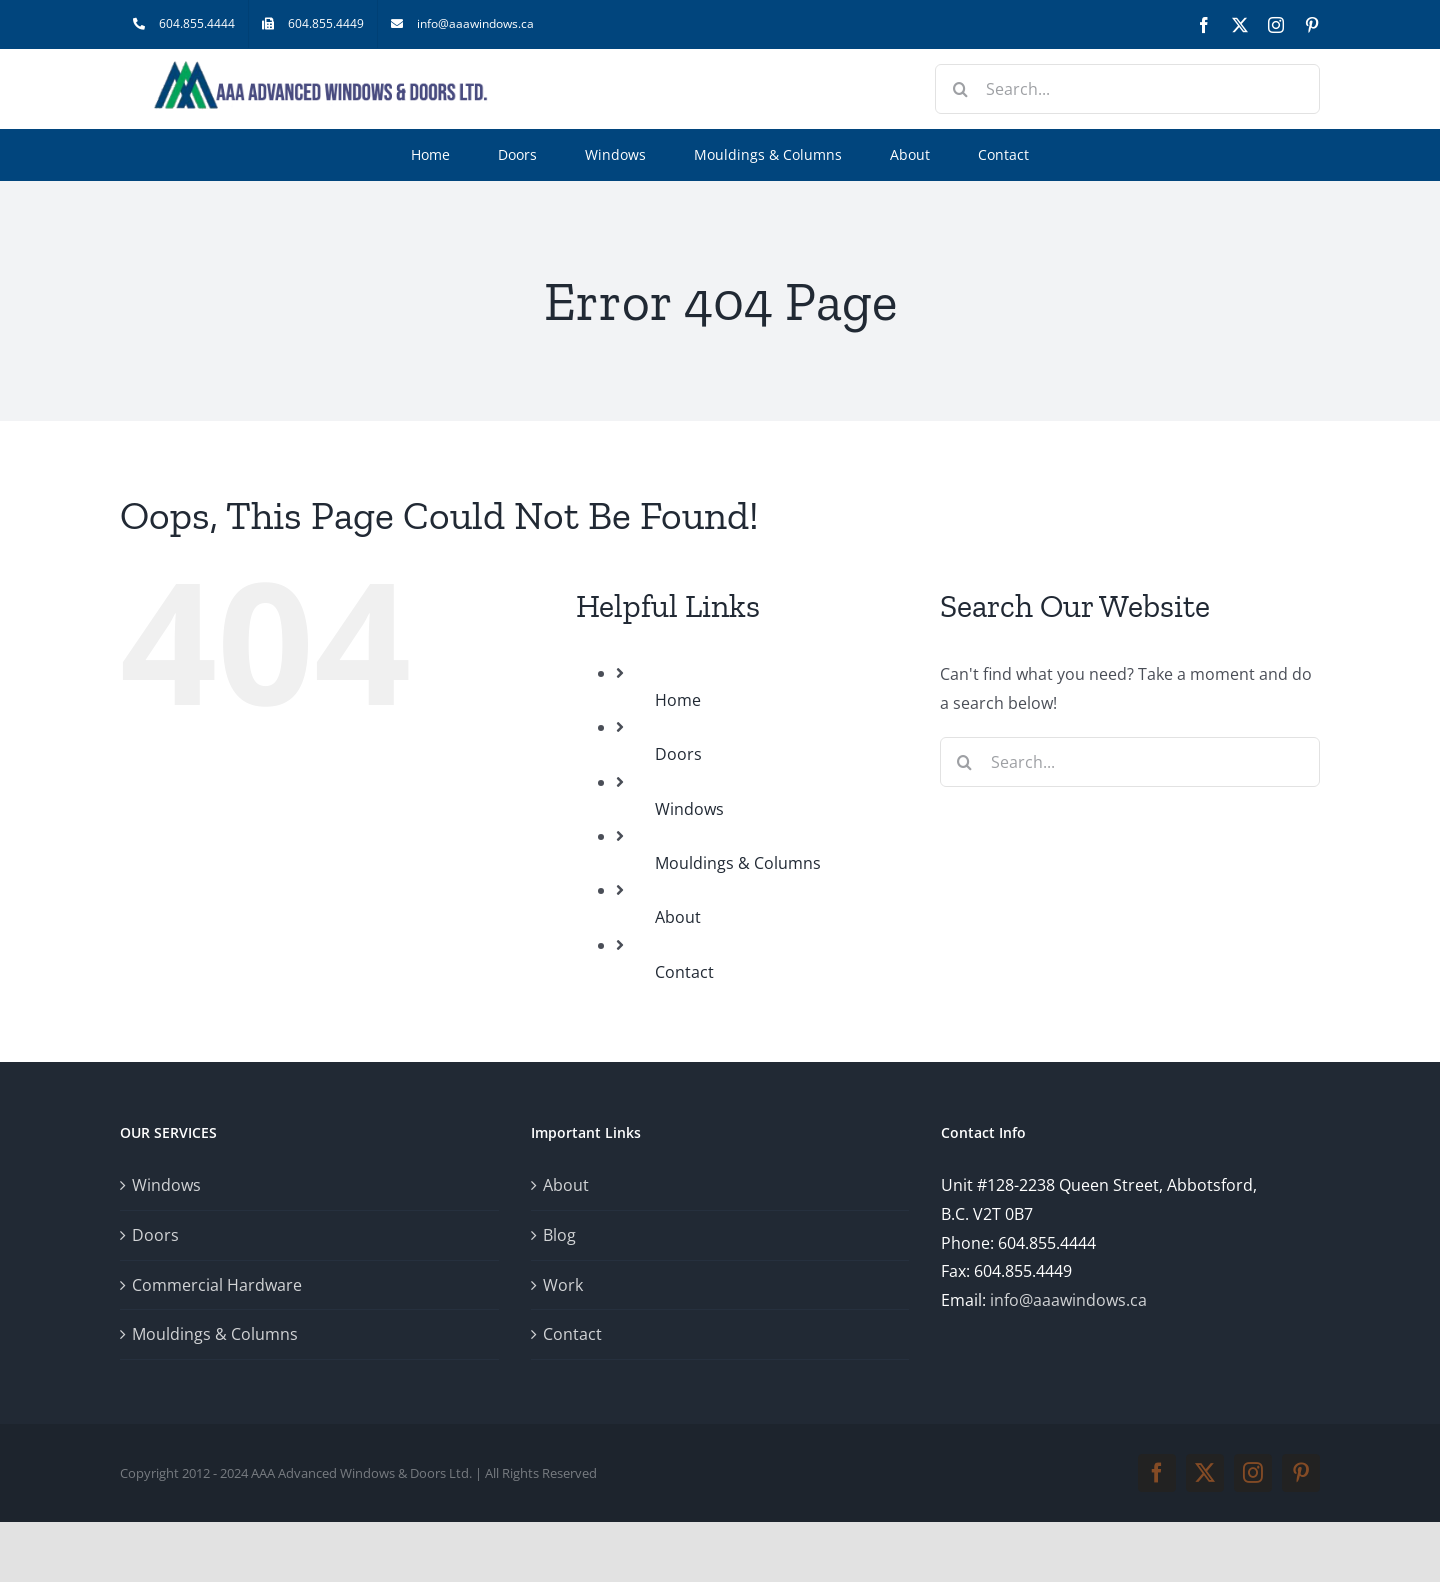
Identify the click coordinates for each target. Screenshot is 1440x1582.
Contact (684, 972)
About (678, 917)
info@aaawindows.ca (1068, 1300)
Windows (689, 809)
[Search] (960, 89)
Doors (678, 754)
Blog (559, 1235)
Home (678, 700)
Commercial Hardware (217, 1285)
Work (563, 1285)
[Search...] (1127, 89)
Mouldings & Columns (738, 863)
